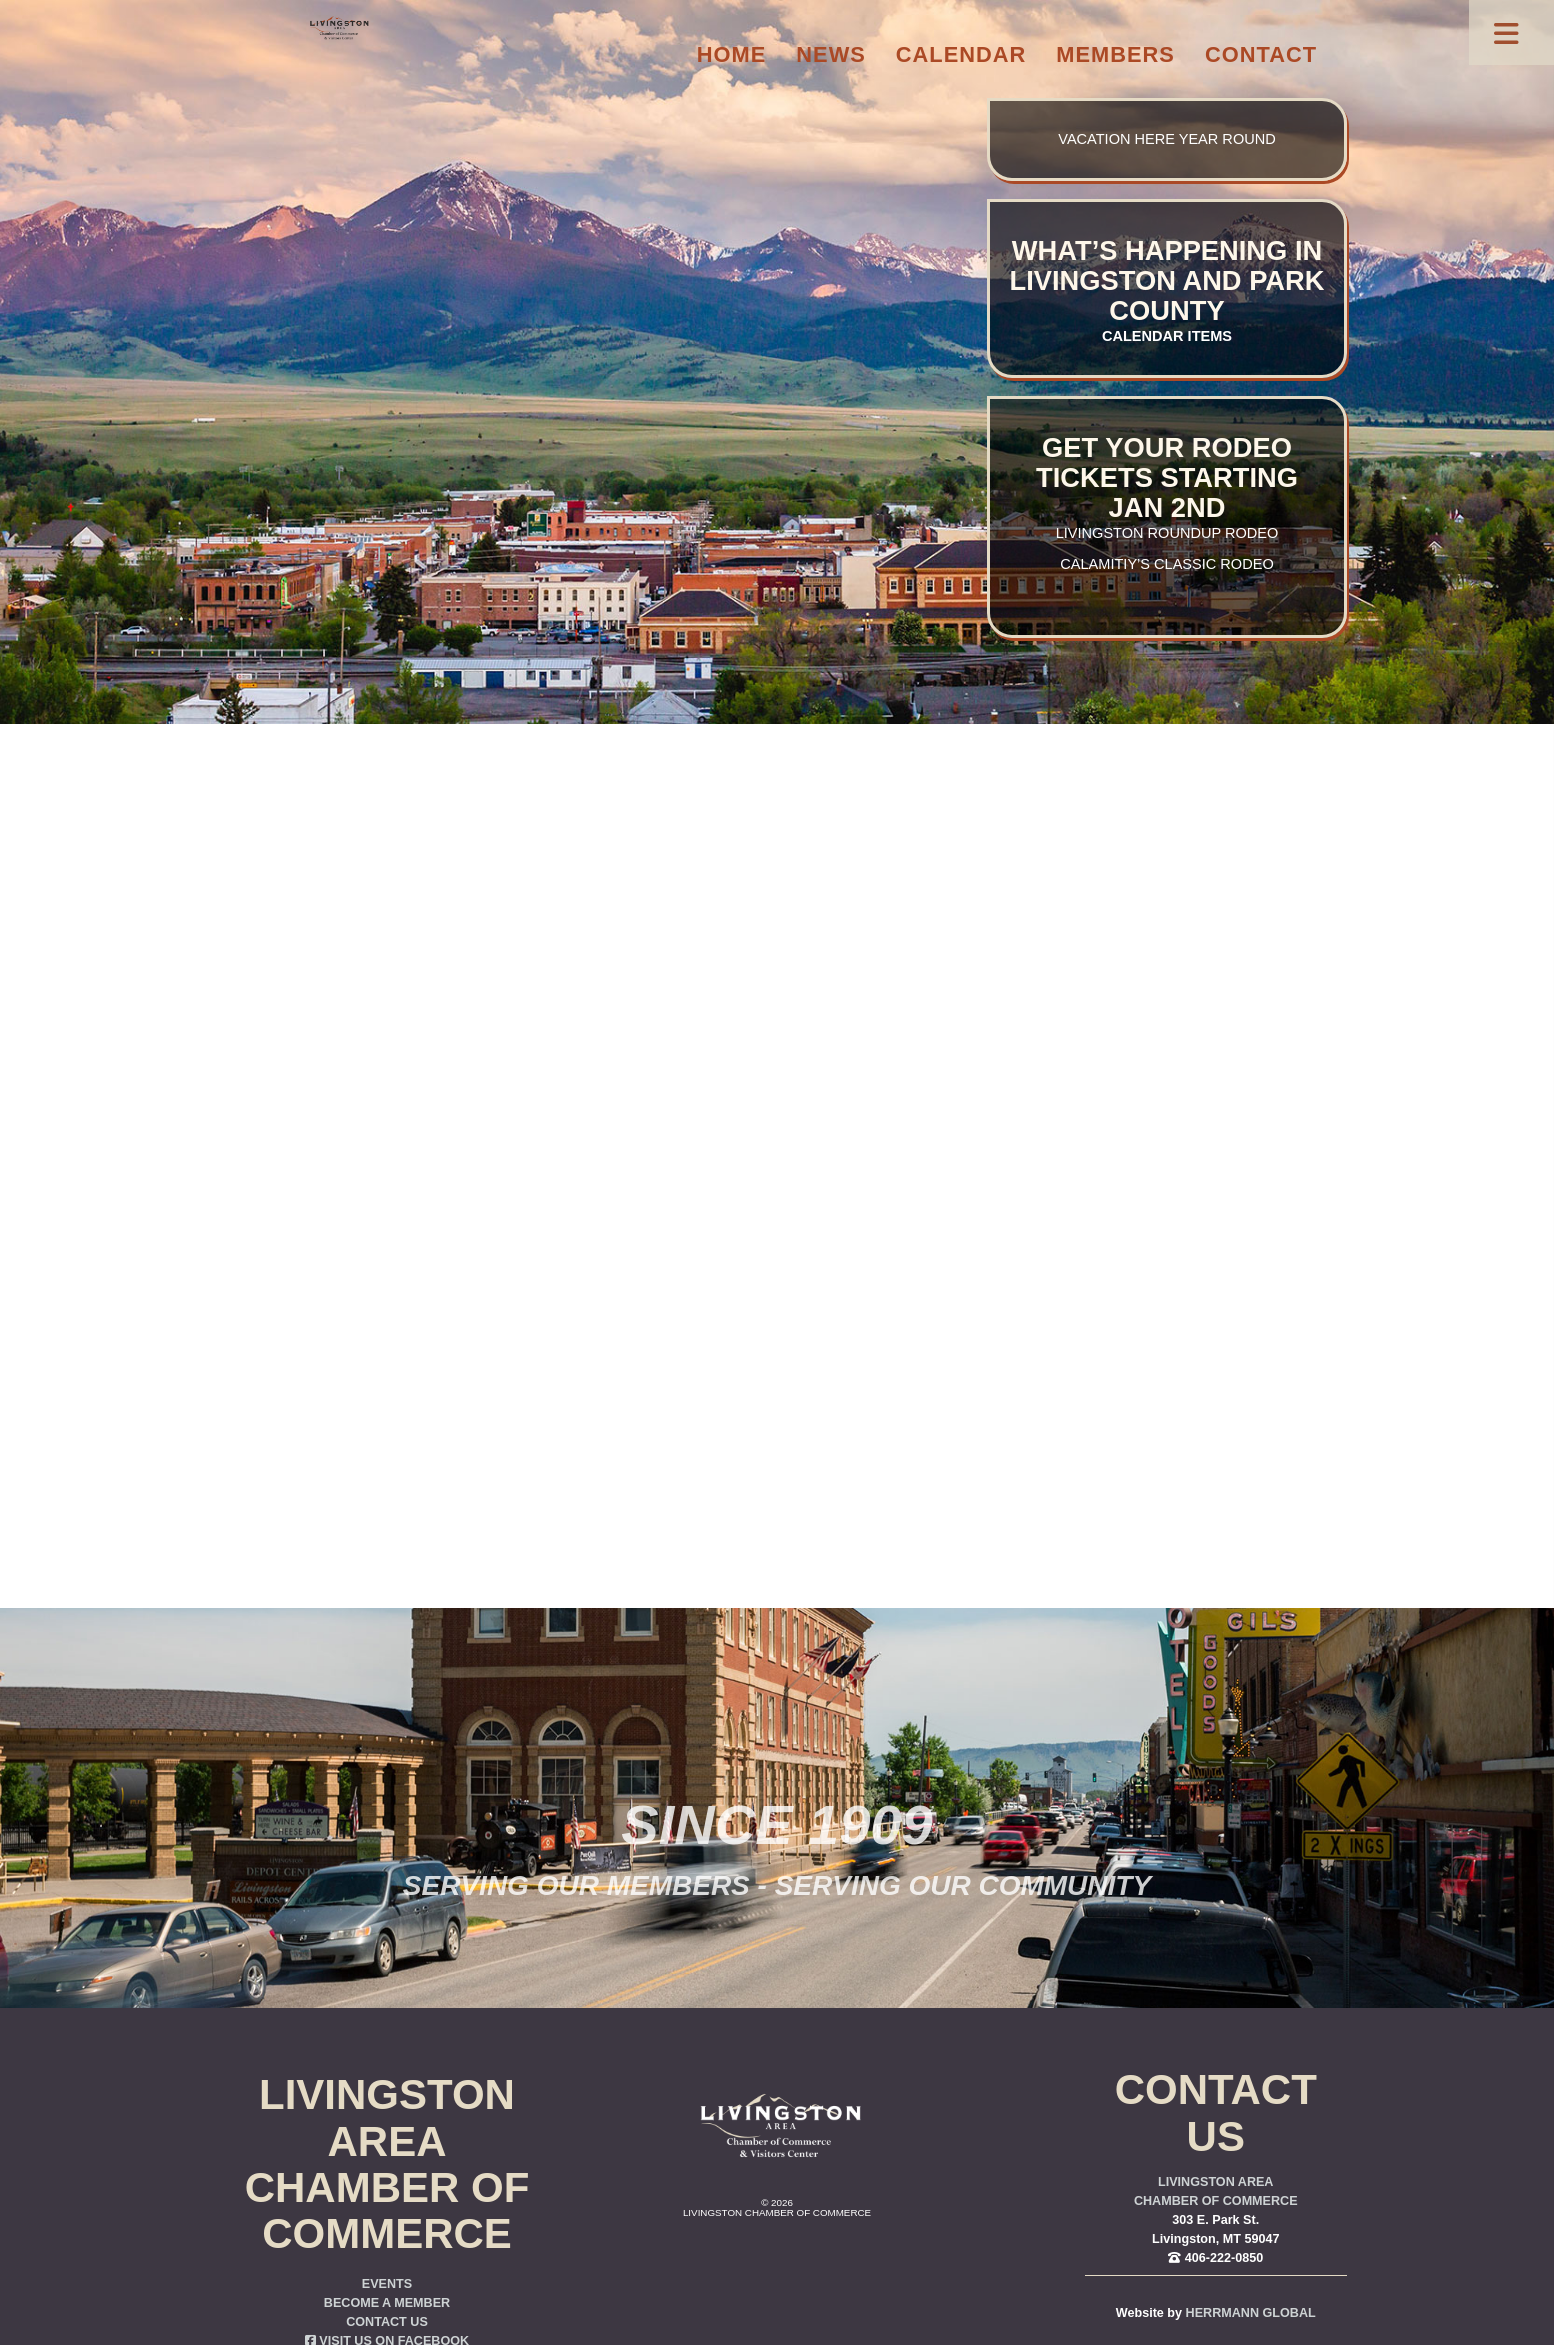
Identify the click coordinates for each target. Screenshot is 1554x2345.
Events (387, 2284)
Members (1115, 54)
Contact (1261, 54)
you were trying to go (885, 1152)
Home (732, 54)
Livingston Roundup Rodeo (1167, 533)
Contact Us (387, 2322)
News (831, 54)
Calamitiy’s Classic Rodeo (1166, 564)
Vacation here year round (1166, 139)
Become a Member (387, 2303)
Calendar (961, 54)
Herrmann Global (1251, 2313)
